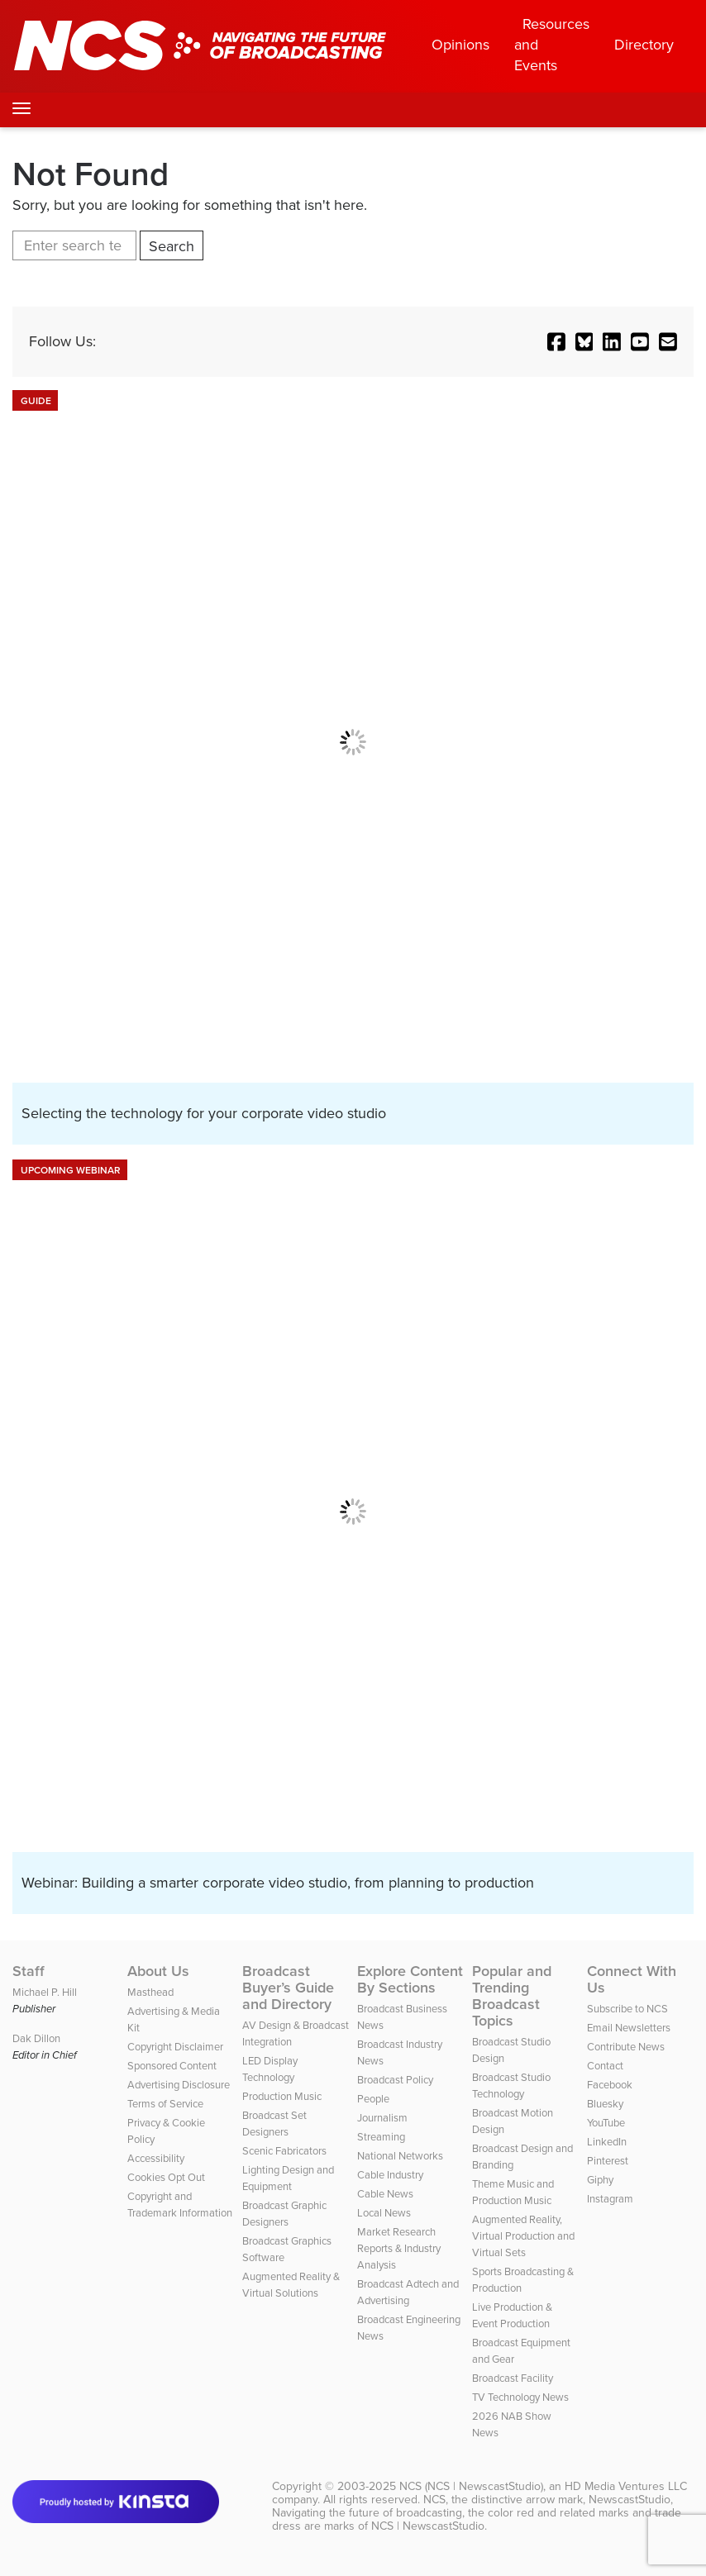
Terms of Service (165, 2104)
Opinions (460, 44)
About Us (158, 1971)
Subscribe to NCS (627, 2009)
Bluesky (605, 2104)
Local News (384, 2213)
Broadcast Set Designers (274, 2123)
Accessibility (155, 2158)
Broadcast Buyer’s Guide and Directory (288, 1987)
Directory (644, 44)
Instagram (610, 2199)
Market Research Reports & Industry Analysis (399, 2248)
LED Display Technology (270, 2069)
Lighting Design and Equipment (288, 2178)
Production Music (282, 2096)
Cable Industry (390, 2175)
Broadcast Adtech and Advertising (408, 2292)
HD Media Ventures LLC (626, 2486)
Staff (28, 1971)
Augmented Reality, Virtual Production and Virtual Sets (523, 2236)
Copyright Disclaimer (175, 2047)
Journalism (382, 2118)
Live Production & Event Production (512, 2315)
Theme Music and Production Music (513, 2192)
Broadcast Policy (395, 2080)
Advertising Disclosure (178, 2085)
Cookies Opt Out (166, 2177)
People (373, 2099)
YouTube (606, 2123)
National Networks (400, 2156)
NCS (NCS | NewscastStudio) (471, 2486)
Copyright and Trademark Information (179, 2204)
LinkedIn (607, 2142)
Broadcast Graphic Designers (284, 2213)
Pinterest (607, 2161)
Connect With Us (631, 1979)
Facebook (609, 2085)
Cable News (385, 2194)
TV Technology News (520, 2397)
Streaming (381, 2137)
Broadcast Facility (512, 2378)
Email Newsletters (628, 2028)
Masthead (150, 1992)
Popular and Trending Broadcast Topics (511, 1996)
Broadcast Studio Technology (511, 2085)
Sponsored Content (172, 2066)
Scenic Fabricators (284, 2151)
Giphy (600, 2180)
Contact (605, 2066)
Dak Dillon (36, 2038)
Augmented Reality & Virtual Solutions (291, 2285)
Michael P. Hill (44, 1992)
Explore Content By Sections (410, 1979)
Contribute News (626, 2047)
